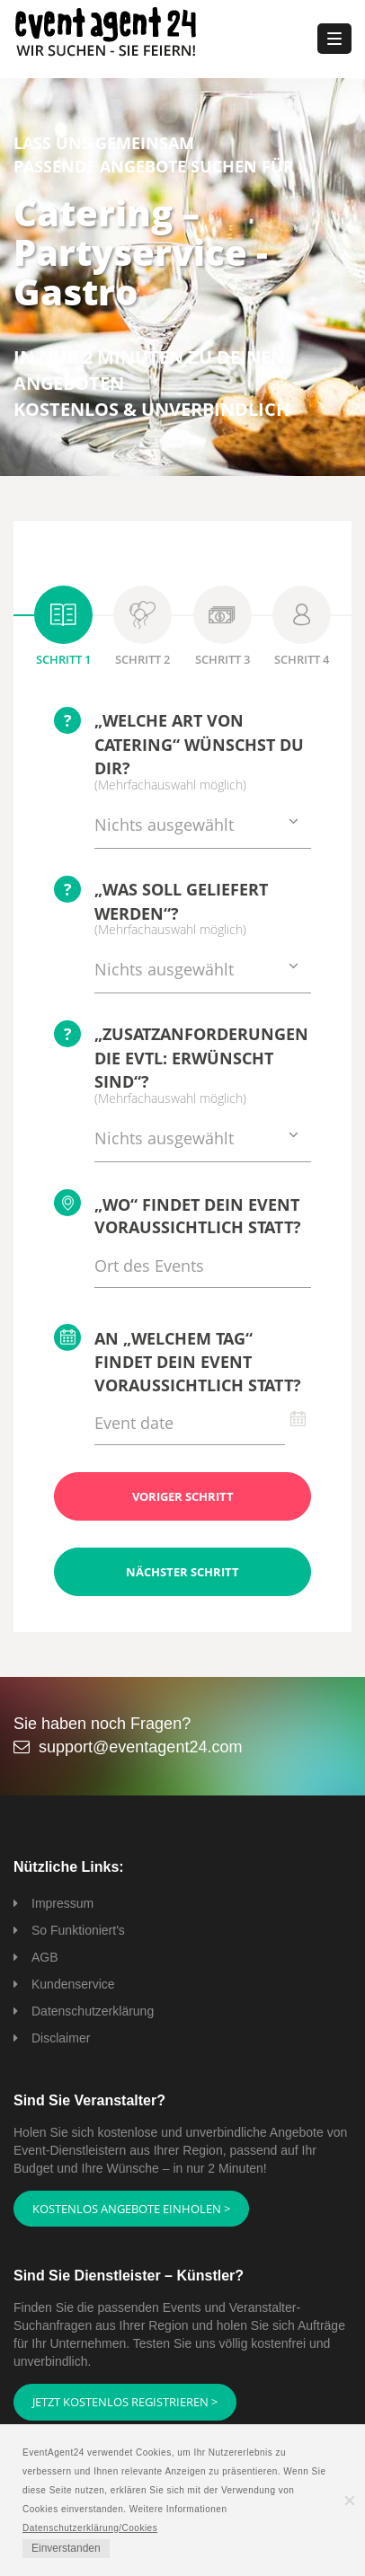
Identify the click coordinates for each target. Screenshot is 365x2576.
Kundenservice (73, 1984)
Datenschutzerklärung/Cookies (89, 2528)
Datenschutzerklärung (92, 2011)
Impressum (62, 1903)
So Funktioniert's (78, 1930)
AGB (44, 1957)
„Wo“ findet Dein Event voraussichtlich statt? (177, 1214)
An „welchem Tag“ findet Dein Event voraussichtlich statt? (177, 1360)
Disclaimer (60, 2038)
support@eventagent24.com (140, 1747)
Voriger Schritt (183, 1496)
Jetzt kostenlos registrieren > (125, 2402)
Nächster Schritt (182, 1572)
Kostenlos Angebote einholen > (131, 2209)
